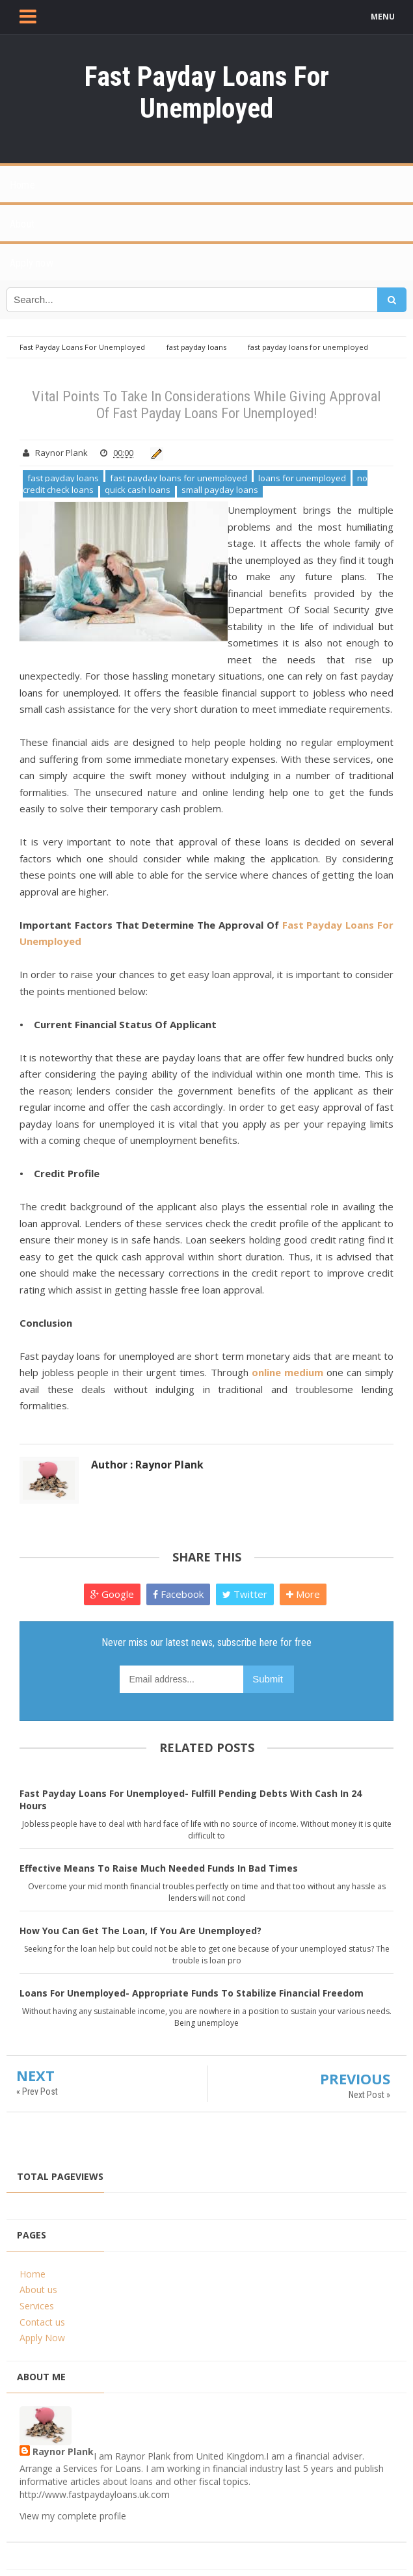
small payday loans (219, 490)
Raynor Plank (63, 2451)
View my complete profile (73, 2516)
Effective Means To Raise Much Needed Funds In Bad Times (159, 1868)
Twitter (244, 1593)
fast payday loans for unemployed (178, 478)
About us (38, 2289)
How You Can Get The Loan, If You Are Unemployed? (140, 1930)
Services (37, 2306)
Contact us (42, 2322)
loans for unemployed (302, 478)
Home (33, 2274)
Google (112, 1593)
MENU (383, 16)
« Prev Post (37, 2091)
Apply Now (42, 2337)
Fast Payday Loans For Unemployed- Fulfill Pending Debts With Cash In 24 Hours (191, 1799)
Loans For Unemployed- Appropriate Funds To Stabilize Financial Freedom (192, 1993)
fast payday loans (63, 478)
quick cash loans (137, 490)
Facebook (178, 1593)
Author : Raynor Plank (147, 1464)
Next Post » (369, 2095)
